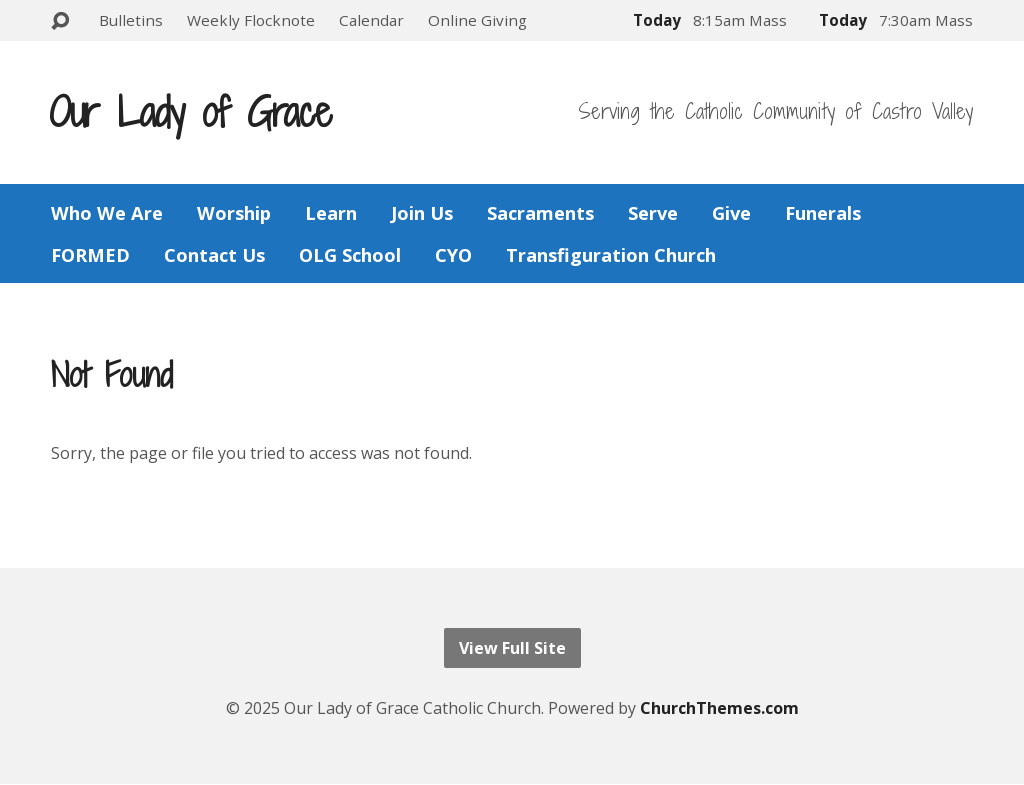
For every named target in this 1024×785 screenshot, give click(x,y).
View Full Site (512, 648)
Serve (653, 213)
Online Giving (477, 20)
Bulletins (131, 20)
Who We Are (107, 213)
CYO (453, 255)
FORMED (90, 255)
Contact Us (214, 255)
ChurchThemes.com (719, 708)
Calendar (371, 20)
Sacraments (540, 213)
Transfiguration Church (611, 255)
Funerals (823, 213)
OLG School (350, 255)
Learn (331, 213)
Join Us (422, 213)
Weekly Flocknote (251, 20)
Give (731, 213)
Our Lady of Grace (190, 112)
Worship (234, 213)
